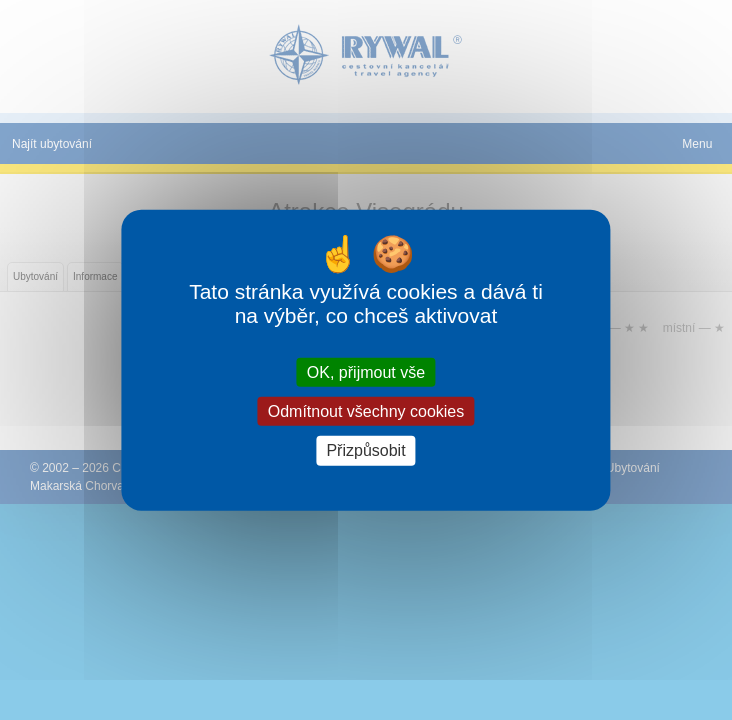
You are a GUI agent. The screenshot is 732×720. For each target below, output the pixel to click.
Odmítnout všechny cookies (366, 411)
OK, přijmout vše (366, 372)
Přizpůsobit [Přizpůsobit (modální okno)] (365, 450)
